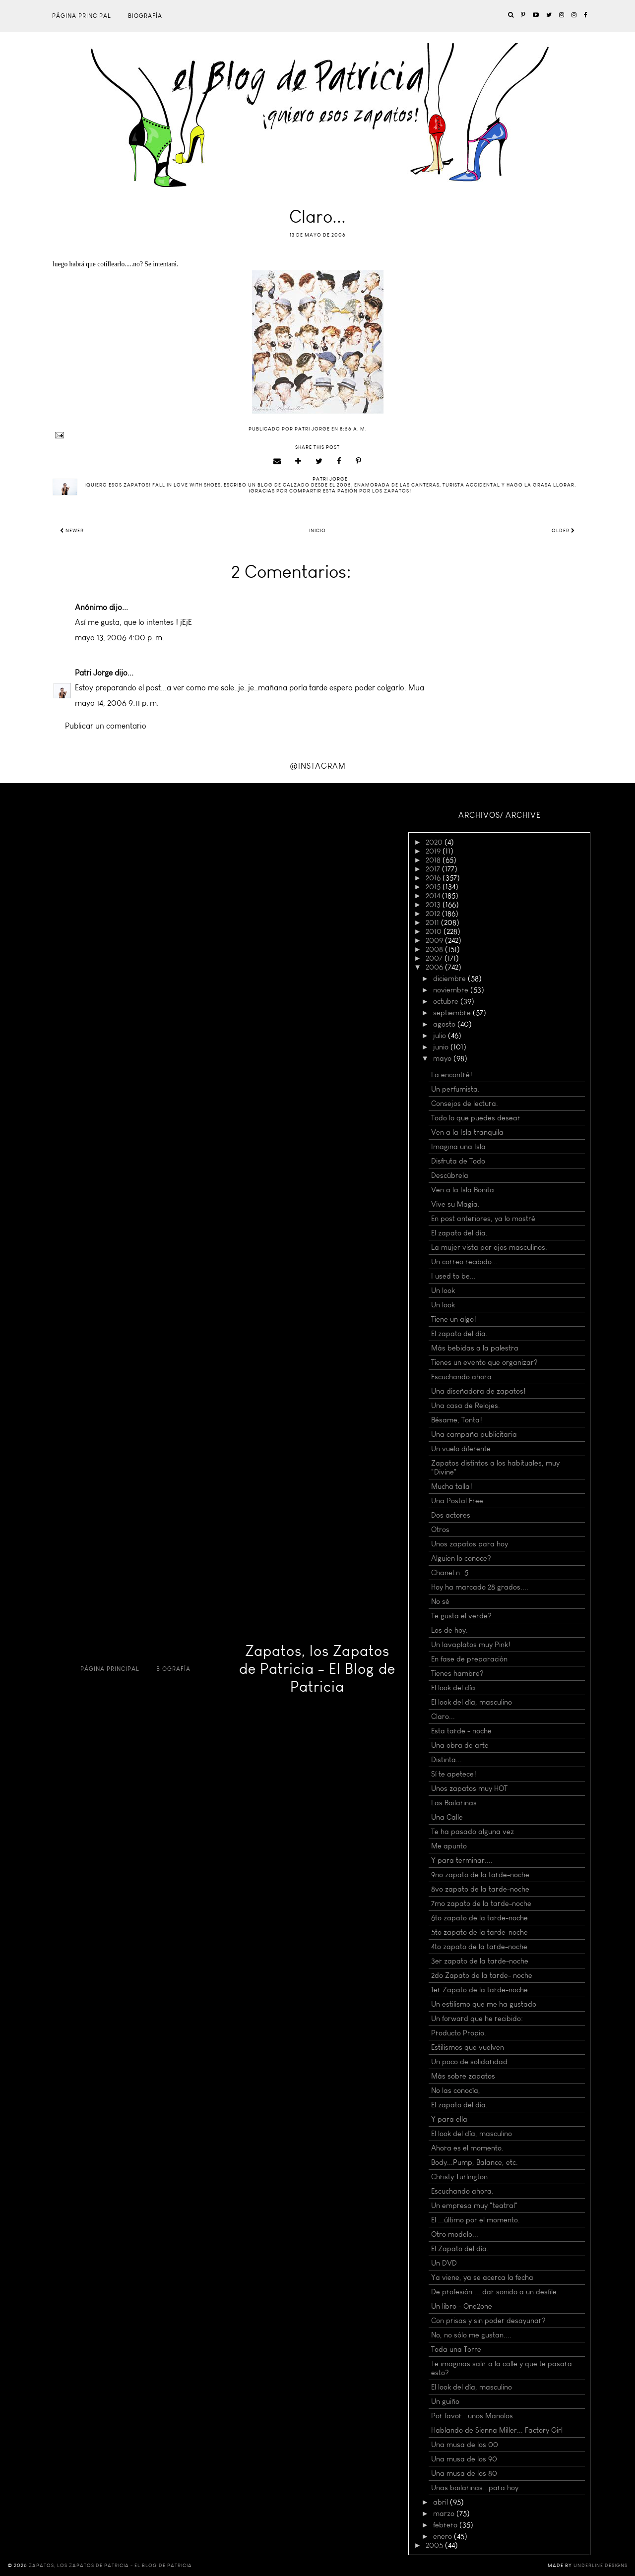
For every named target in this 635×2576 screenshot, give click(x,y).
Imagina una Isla (458, 1146)
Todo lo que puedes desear (475, 1117)
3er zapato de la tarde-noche (479, 1961)
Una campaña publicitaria (474, 1434)
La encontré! (451, 1074)
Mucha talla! (451, 1486)
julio (440, 1035)
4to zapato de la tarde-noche (479, 1946)
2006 (435, 967)
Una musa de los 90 (464, 2458)
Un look (443, 1290)
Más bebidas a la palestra (474, 1348)
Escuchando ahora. (462, 1376)
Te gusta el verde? (461, 1615)
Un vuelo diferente (461, 1448)
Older (563, 531)
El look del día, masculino (471, 1702)
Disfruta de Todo (458, 1161)
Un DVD (444, 2263)
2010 (435, 931)
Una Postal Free (457, 1500)
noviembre (451, 989)
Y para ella (449, 2119)
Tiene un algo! (453, 1319)
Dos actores (450, 1515)
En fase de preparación (469, 1659)
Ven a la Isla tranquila (467, 1132)
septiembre (453, 1012)
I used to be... (453, 1276)
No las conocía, (455, 2090)
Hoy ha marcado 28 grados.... (479, 1587)
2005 (435, 2545)
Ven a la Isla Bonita (462, 1189)
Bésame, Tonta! (456, 1419)
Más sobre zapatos (463, 2076)
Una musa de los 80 (464, 2473)
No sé (440, 1601)
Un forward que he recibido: (477, 2018)
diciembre (450, 978)
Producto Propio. (458, 2032)
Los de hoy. (449, 1630)
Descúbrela (449, 1175)
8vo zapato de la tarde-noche (480, 1889)
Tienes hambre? (457, 1673)
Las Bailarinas (454, 1802)
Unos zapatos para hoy (469, 1543)
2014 (434, 895)
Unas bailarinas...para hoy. (475, 2487)
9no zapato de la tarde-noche (480, 1874)
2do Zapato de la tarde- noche (481, 1975)
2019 (434, 851)
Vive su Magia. (455, 1204)
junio (441, 1047)
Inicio (317, 531)
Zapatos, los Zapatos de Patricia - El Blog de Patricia (317, 1669)
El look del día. (454, 1687)
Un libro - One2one (461, 2306)
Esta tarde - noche (461, 1730)
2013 (434, 904)
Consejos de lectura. (464, 1103)
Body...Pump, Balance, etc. (474, 2162)
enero (443, 2536)
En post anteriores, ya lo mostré (483, 1218)
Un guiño (445, 2401)
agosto (445, 1024)
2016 (434, 877)
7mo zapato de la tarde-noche (481, 1903)
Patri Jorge (94, 672)
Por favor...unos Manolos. (473, 2415)
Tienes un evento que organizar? (484, 1362)
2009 (435, 940)
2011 (433, 922)
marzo (444, 2513)
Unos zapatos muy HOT (469, 1788)
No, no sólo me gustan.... (471, 2335)
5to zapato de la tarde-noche (479, 1932)
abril (441, 2502)
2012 (434, 913)
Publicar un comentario (105, 726)
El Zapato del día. (460, 2248)
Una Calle (447, 1817)
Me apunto (449, 1845)
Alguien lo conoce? (461, 1558)
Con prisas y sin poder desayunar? (488, 2320)
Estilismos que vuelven (467, 2047)
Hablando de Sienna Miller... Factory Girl (497, 2430)
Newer (72, 531)
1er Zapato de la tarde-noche (479, 1989)
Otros (440, 1529)
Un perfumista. (455, 1089)
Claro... (443, 1716)
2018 (434, 860)
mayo (443, 1058)
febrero (446, 2524)
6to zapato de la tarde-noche (479, 1917)
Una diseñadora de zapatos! (478, 1391)
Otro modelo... (454, 2234)
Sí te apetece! (453, 1774)
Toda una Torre (456, 2349)
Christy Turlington (459, 2176)
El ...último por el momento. (475, 2219)
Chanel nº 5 (449, 1572)
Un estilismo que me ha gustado (483, 2004)
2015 (434, 886)
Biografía (145, 15)
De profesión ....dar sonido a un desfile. (495, 2291)
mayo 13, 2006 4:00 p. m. (119, 637)
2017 (434, 868)
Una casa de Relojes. (465, 1405)
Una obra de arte (460, 1745)
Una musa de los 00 (464, 2444)
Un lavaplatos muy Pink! (470, 1644)
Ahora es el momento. (467, 2148)
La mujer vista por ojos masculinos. (489, 1247)
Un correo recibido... (464, 1261)
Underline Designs (600, 2566)
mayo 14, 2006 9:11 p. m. (117, 703)
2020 (435, 842)
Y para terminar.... (462, 1860)
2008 (435, 949)
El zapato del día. (459, 1232)
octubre (446, 1001)
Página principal (81, 15)
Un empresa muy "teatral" (474, 2205)
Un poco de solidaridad (469, 2061)
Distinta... (446, 1759)
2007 (435, 958)
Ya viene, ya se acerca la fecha (482, 2277)
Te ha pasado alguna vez (472, 1831)
